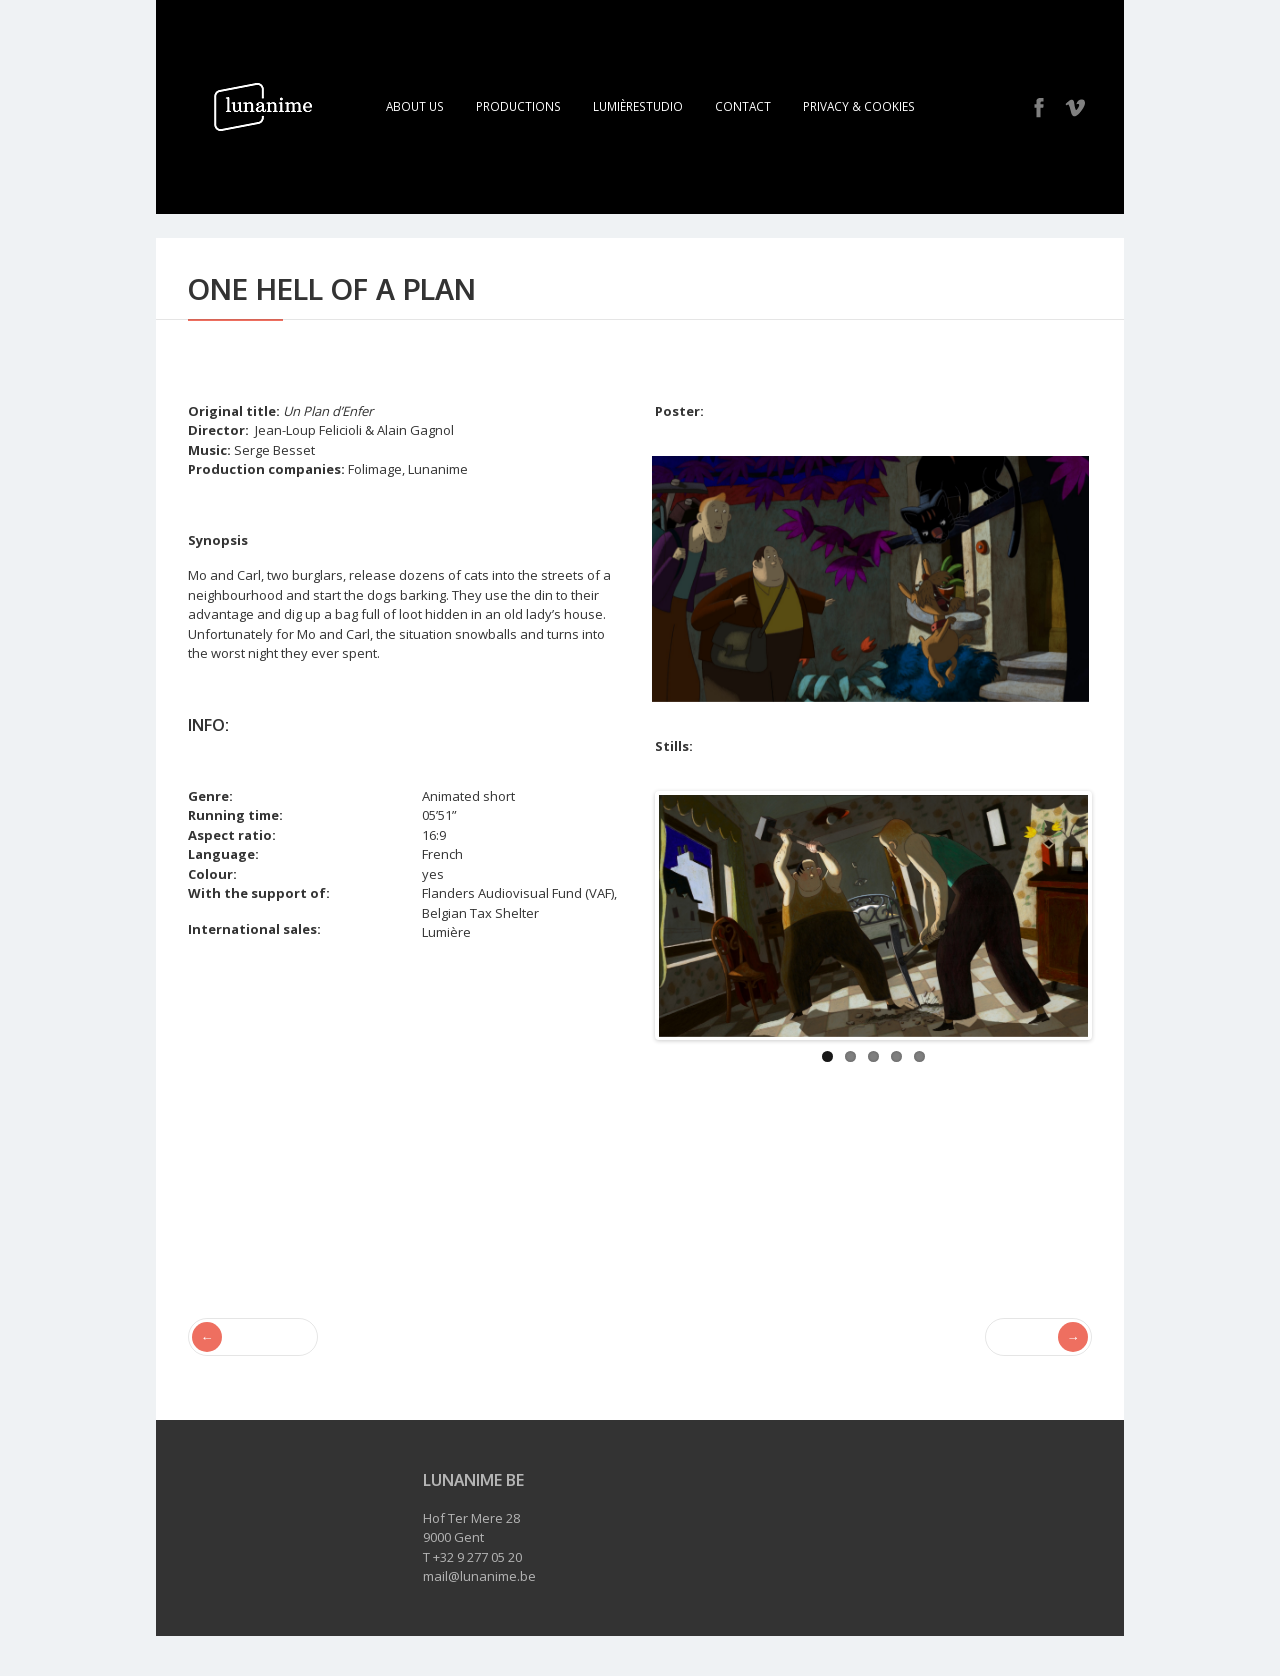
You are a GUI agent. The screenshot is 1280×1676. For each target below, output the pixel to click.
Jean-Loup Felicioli (336, 1277)
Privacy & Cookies (859, 106)
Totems (1046, 1337)
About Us (415, 106)
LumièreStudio (638, 106)
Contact (743, 106)
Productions (518, 106)
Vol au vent (245, 1337)
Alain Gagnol (228, 1277)
